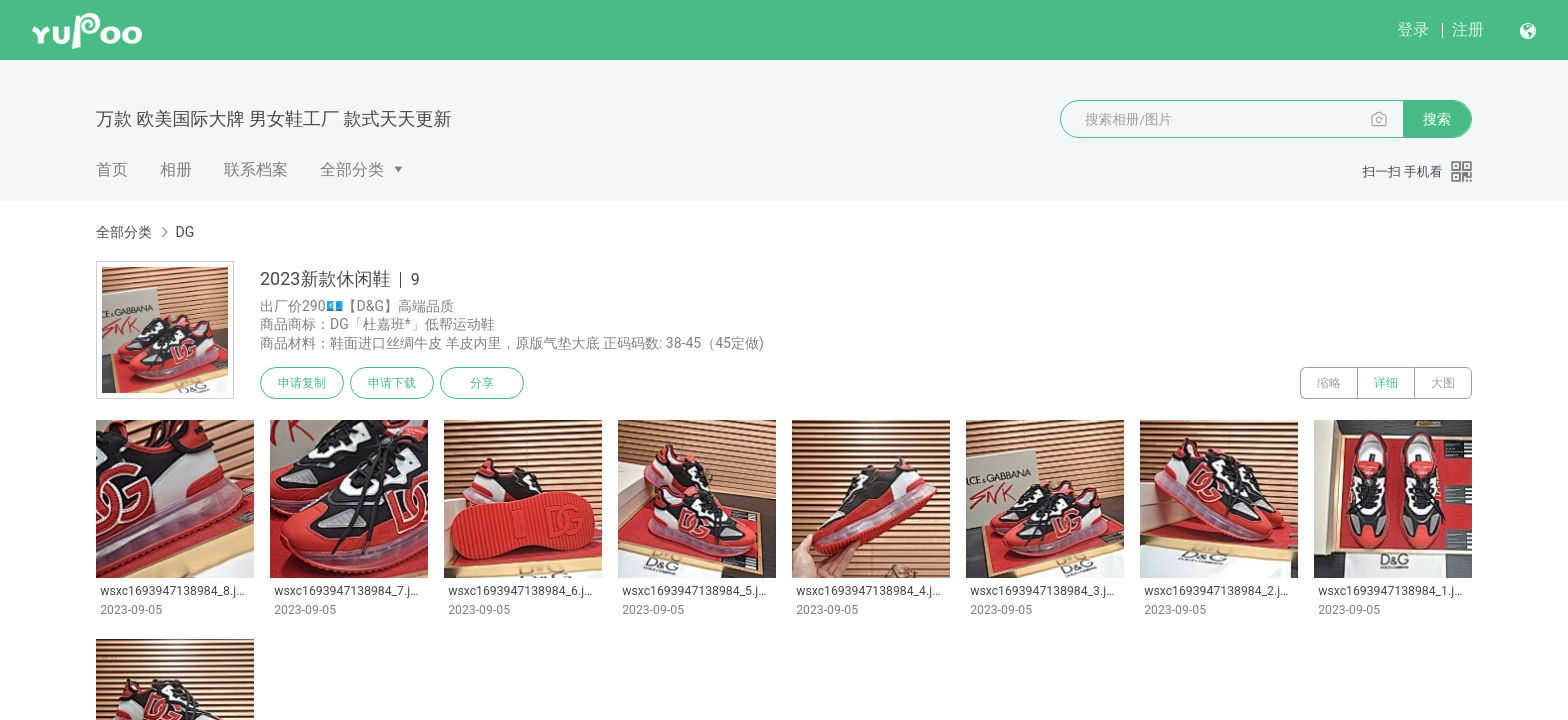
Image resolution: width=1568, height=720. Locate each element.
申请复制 (302, 383)
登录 (1413, 29)
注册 (1468, 29)
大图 (1443, 383)
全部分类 (352, 169)
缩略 (1329, 383)
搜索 (1437, 119)
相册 (176, 169)
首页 (112, 169)
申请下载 (392, 383)
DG (184, 232)
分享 (482, 383)
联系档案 (256, 169)
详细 (1386, 383)
